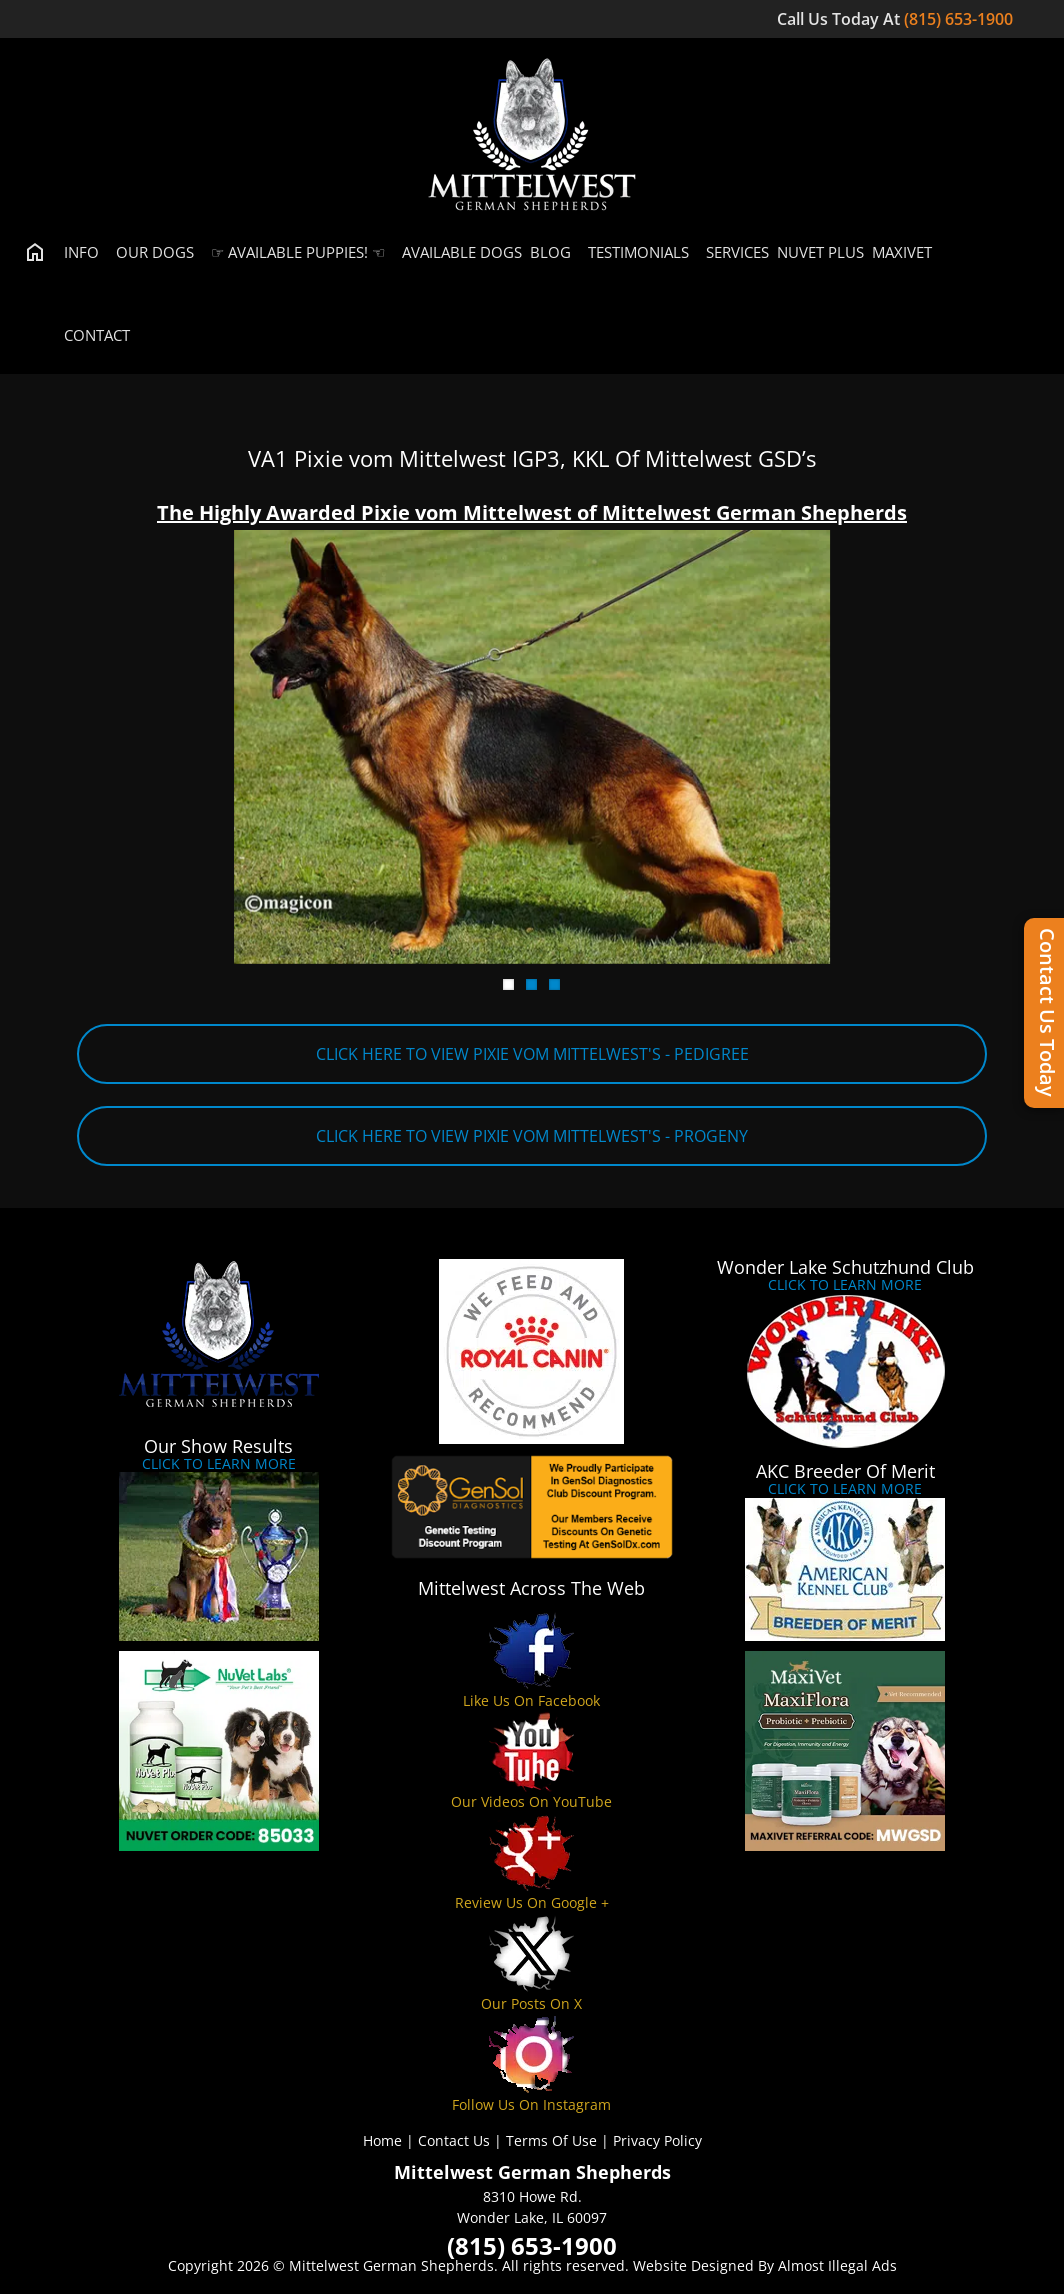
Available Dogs (457, 252)
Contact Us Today (1047, 1012)
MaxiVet (902, 252)
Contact (92, 335)
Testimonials (634, 252)
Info (77, 252)
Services (733, 252)
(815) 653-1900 (960, 19)
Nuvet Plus (820, 252)
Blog (550, 252)
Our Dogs (150, 252)
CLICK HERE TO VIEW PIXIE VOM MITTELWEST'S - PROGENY (532, 1136)
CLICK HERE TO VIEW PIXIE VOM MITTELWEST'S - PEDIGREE (532, 1054)
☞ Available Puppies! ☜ (293, 252)
